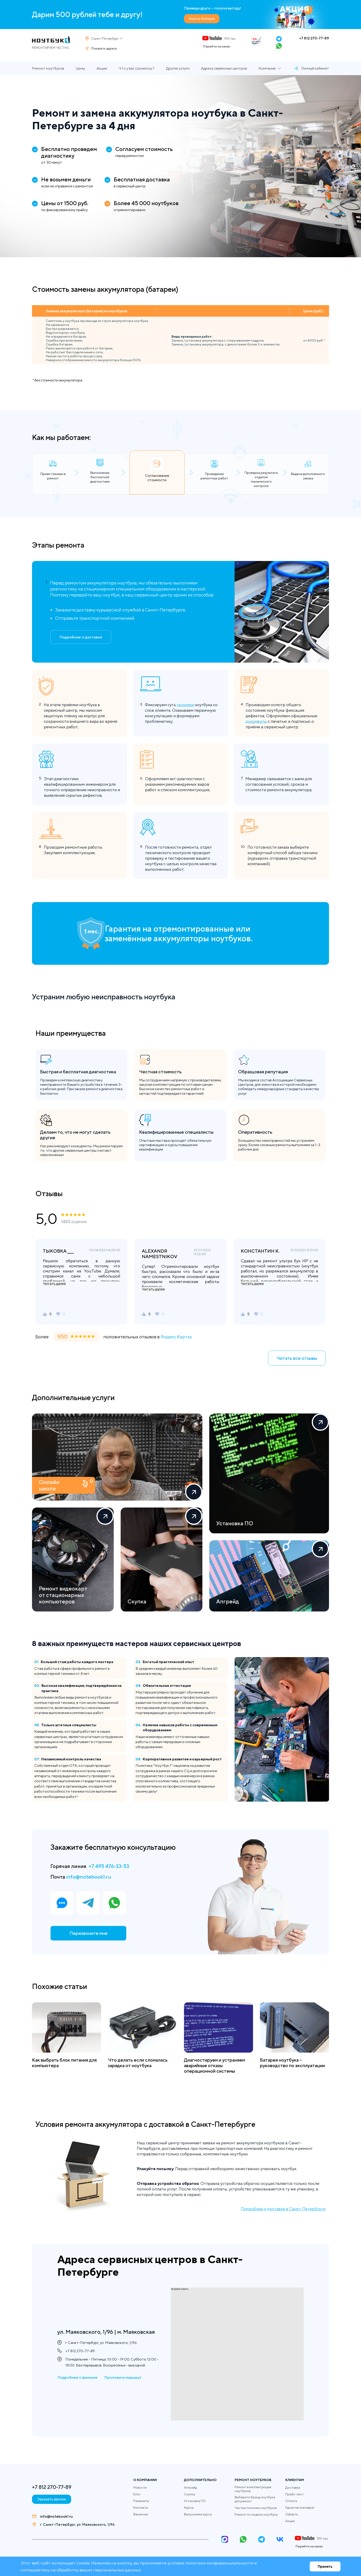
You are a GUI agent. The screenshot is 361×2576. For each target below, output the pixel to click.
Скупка (189, 2494)
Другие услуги (177, 68)
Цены (80, 68)
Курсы (189, 2507)
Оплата (291, 2501)
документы (256, 721)
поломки (185, 704)
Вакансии (140, 2514)
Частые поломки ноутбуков (256, 2508)
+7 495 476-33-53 (109, 1866)
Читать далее (54, 1283)
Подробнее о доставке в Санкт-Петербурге (283, 2208)
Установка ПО (195, 2501)
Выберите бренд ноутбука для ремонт (255, 2499)
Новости (140, 2487)
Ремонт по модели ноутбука (256, 2514)
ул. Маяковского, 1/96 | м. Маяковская (106, 2331)
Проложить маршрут (123, 2377)
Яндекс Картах (176, 1336)
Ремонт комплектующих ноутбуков (253, 2489)
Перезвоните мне (89, 1933)
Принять (325, 2566)
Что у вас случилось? (136, 68)
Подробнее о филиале (77, 2377)
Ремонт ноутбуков (48, 68)
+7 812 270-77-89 (314, 38)
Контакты (140, 2507)
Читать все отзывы (297, 1358)
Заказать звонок (51, 2499)
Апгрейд (190, 2487)
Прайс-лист (294, 2494)
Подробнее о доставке (80, 637)
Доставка (292, 2487)
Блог (137, 2494)
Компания (267, 68)
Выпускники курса (198, 2514)
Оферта (291, 2514)
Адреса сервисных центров (224, 68)
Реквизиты (141, 2501)
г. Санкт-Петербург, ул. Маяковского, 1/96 (77, 2524)
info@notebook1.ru (88, 1877)
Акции (101, 68)
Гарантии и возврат (300, 2507)
